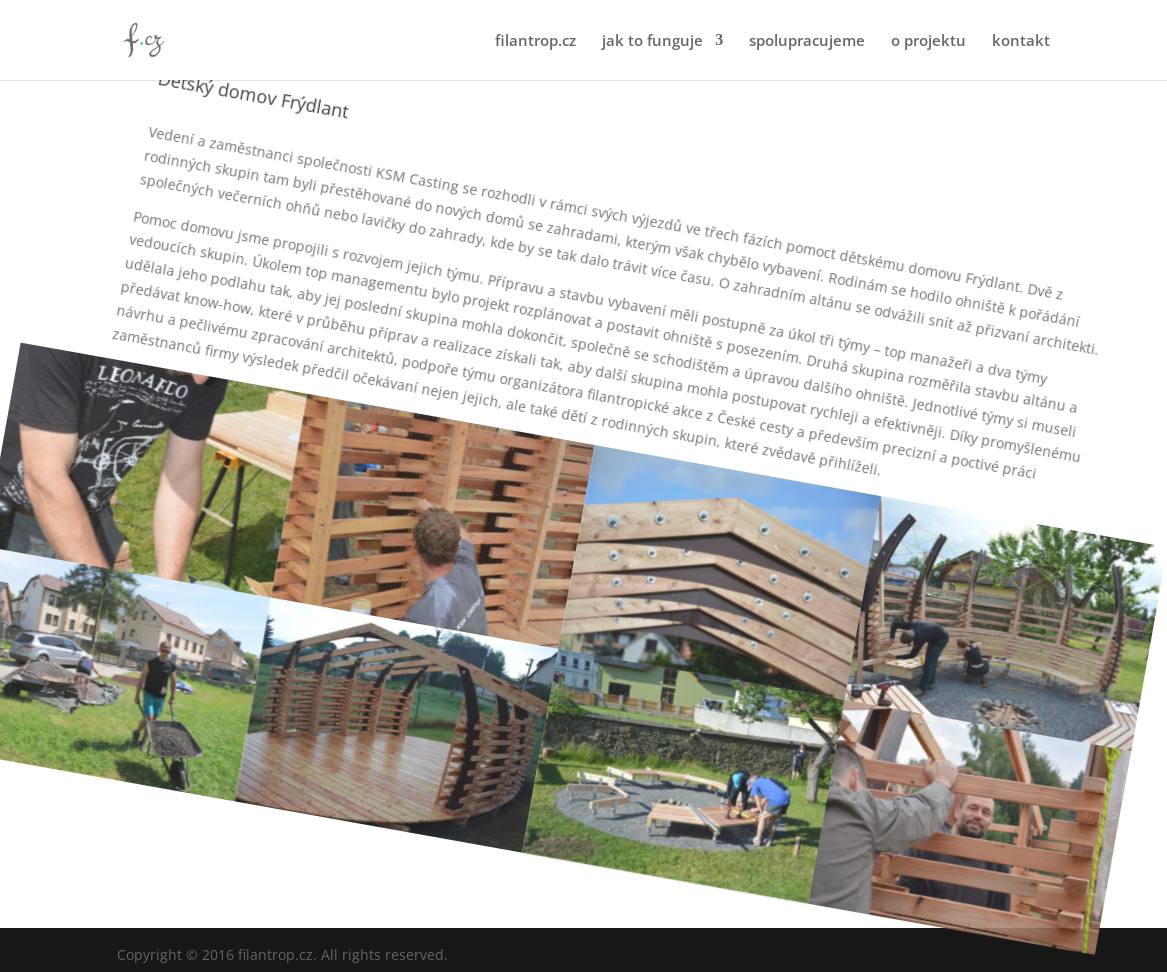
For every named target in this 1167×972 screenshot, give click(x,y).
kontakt (1021, 41)
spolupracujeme (807, 41)
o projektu (928, 41)
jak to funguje (652, 41)
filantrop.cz (535, 41)
